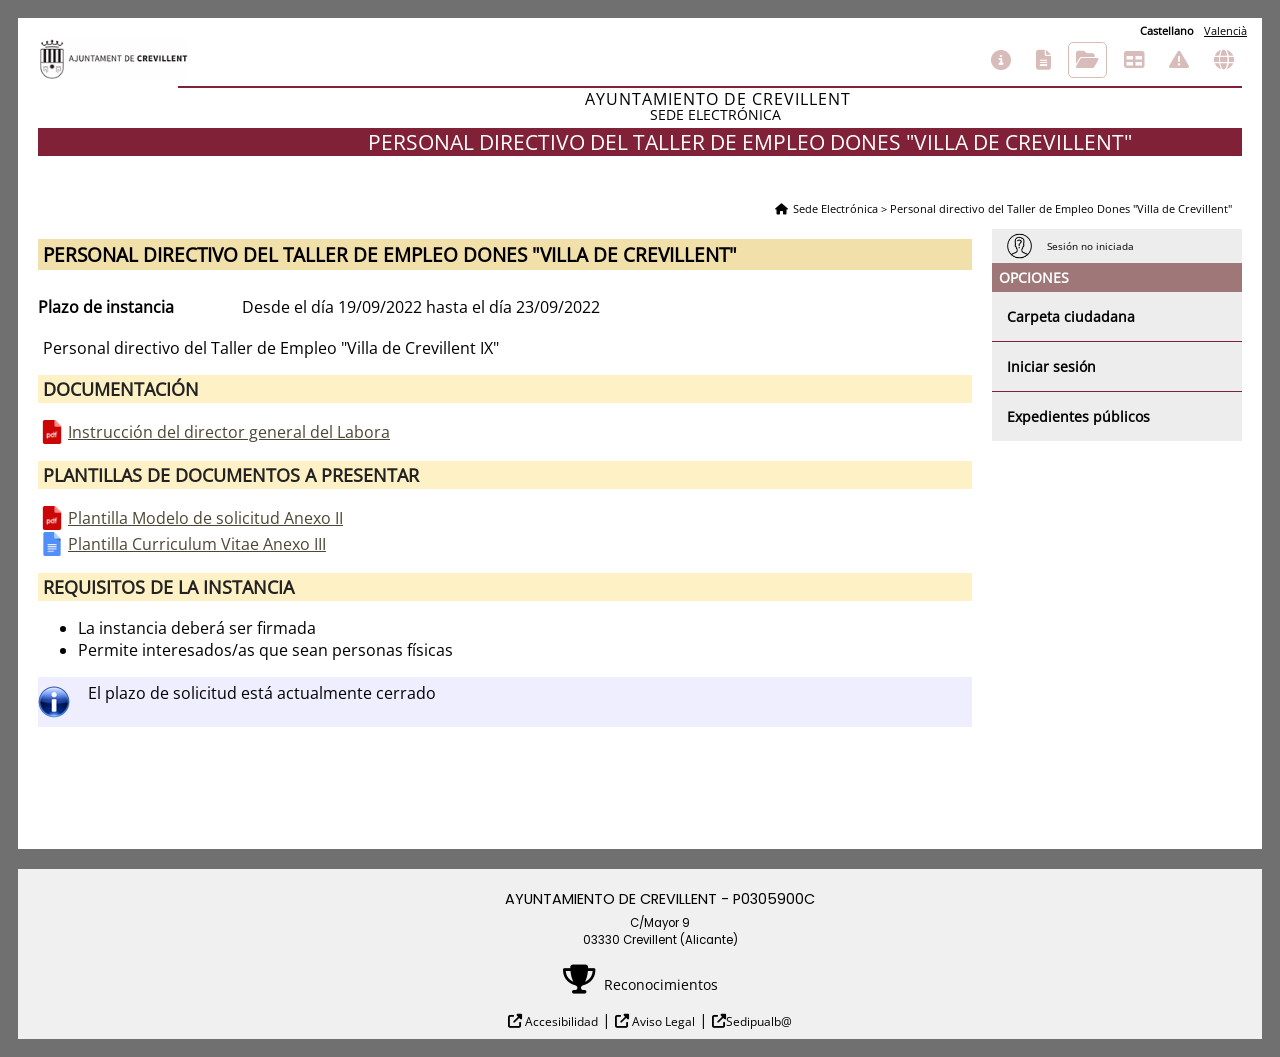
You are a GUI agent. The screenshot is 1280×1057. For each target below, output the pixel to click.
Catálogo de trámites (1043, 60)
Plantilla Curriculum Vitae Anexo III (197, 544)
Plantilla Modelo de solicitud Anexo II (205, 518)
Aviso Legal (662, 1021)
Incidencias (1179, 60)
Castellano (1167, 30)
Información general (1001, 60)
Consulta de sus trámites (1087, 60)
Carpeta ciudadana (1071, 316)
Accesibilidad (560, 1021)
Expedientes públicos (1078, 416)
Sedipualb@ (759, 1021)
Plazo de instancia (106, 307)
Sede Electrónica (835, 208)
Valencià (1225, 30)
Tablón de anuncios (1134, 60)
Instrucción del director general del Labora (229, 432)
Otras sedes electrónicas (1224, 60)
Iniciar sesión (1051, 366)
